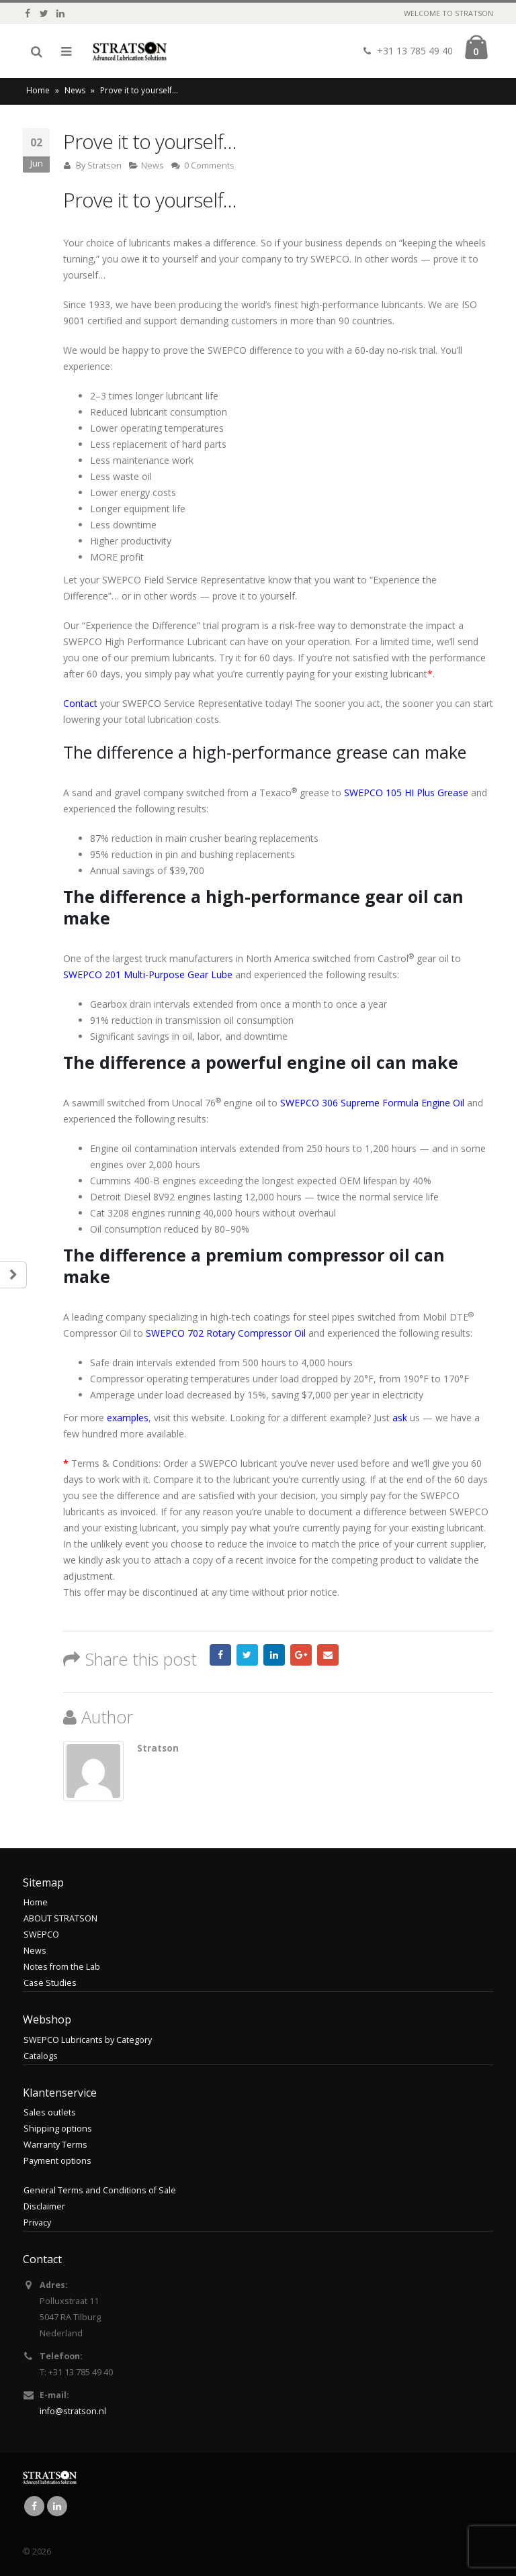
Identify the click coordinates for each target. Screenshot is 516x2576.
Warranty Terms (55, 2144)
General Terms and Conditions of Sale (100, 2190)
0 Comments (209, 165)
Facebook (220, 1655)
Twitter (247, 1655)
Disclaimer (44, 2206)
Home (38, 90)
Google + (301, 1655)
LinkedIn (274, 1655)
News (74, 90)
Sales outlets (50, 2112)
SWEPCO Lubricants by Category (88, 2040)
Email (328, 1655)
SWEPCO (41, 1934)
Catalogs (41, 2056)
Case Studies (50, 1983)
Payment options (57, 2160)
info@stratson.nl (73, 2411)
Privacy (37, 2222)
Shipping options (58, 2128)
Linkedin (57, 2506)
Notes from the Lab (62, 1966)
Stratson (104, 165)
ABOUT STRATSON (60, 1918)
